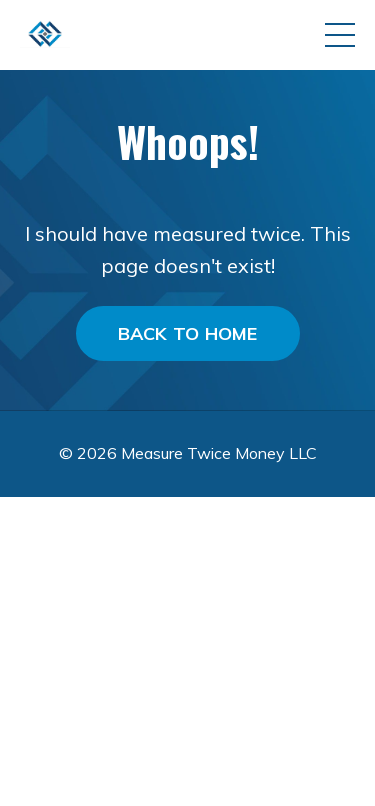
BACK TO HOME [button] (188, 333)
